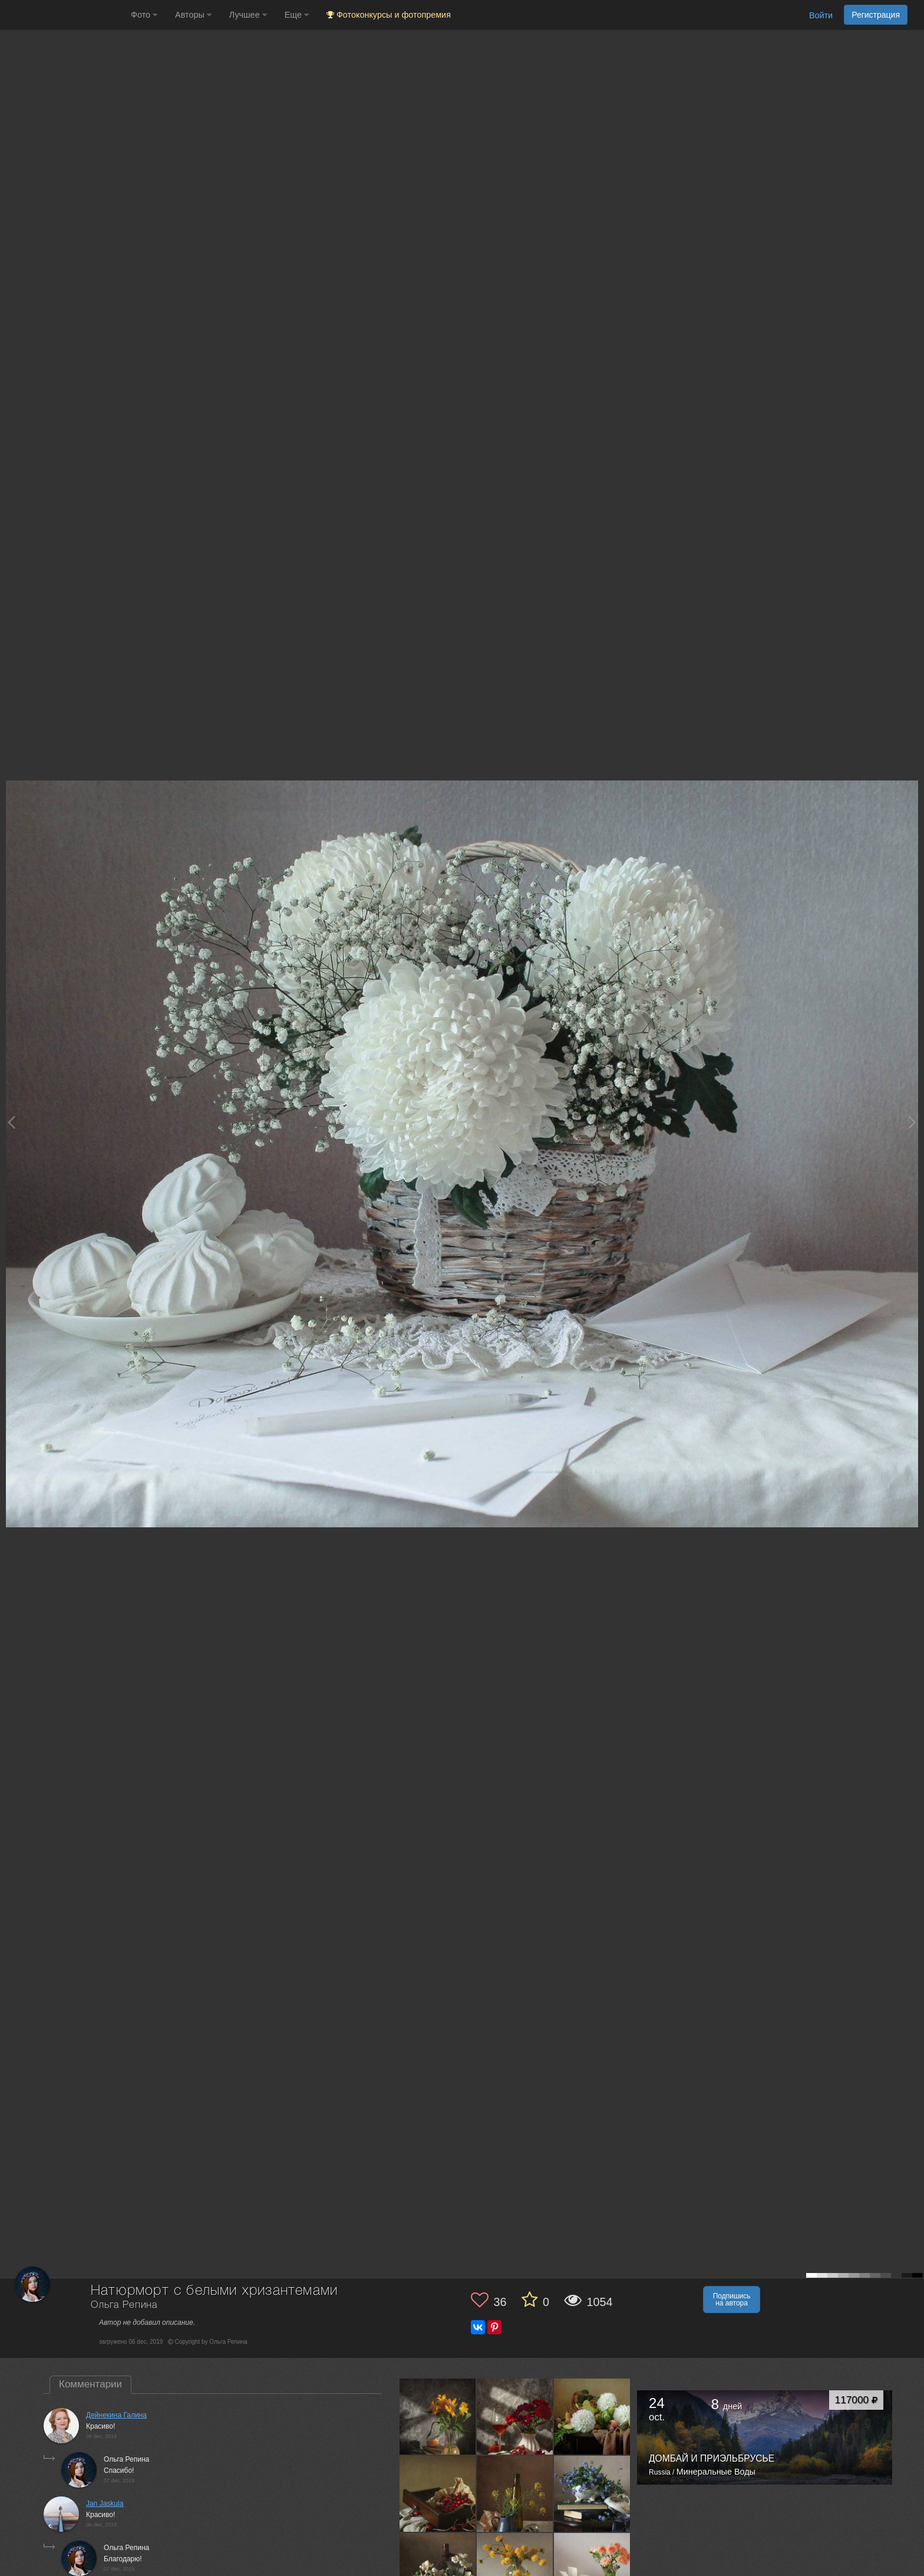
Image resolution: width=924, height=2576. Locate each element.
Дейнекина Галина (116, 2415)
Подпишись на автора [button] (732, 2299)
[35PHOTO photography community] (64, 15)
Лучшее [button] (248, 15)
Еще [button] (297, 15)
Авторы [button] (193, 15)
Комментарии (90, 2384)
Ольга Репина (124, 2305)
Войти (821, 15)
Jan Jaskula (104, 2503)
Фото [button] (144, 15)
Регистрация (876, 15)
